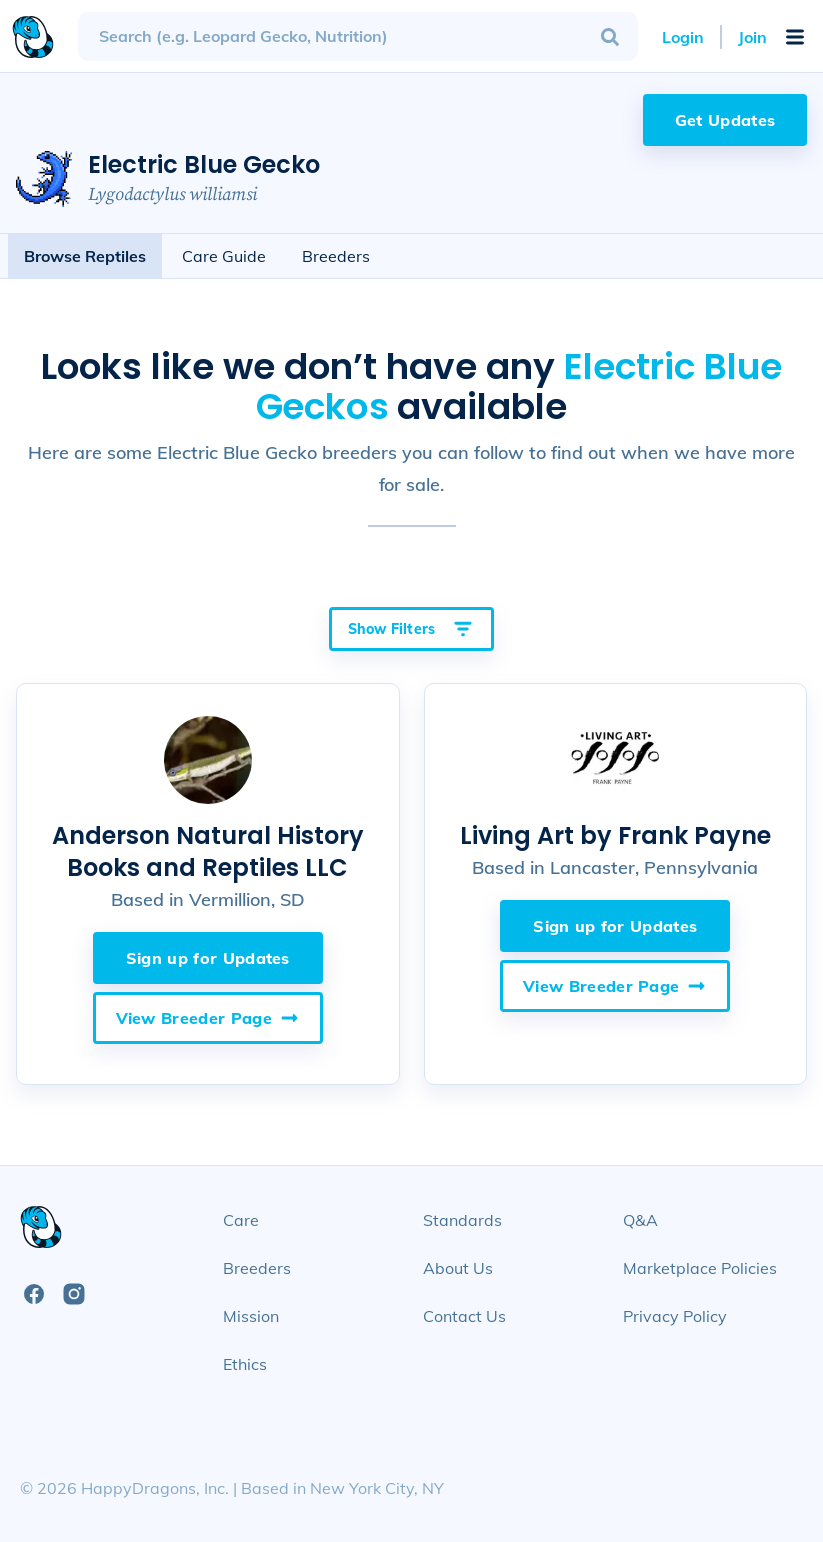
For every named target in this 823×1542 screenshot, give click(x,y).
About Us (458, 1268)
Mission (251, 1316)
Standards (462, 1220)
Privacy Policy (675, 1316)
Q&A (640, 1220)
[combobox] (358, 36)
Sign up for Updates (208, 958)
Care (241, 1220)
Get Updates (725, 120)
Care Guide (224, 256)
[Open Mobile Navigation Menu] (795, 37)
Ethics (245, 1364)
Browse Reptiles (85, 256)
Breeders (336, 256)
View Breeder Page (208, 1018)
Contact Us (464, 1316)
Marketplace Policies (700, 1268)
